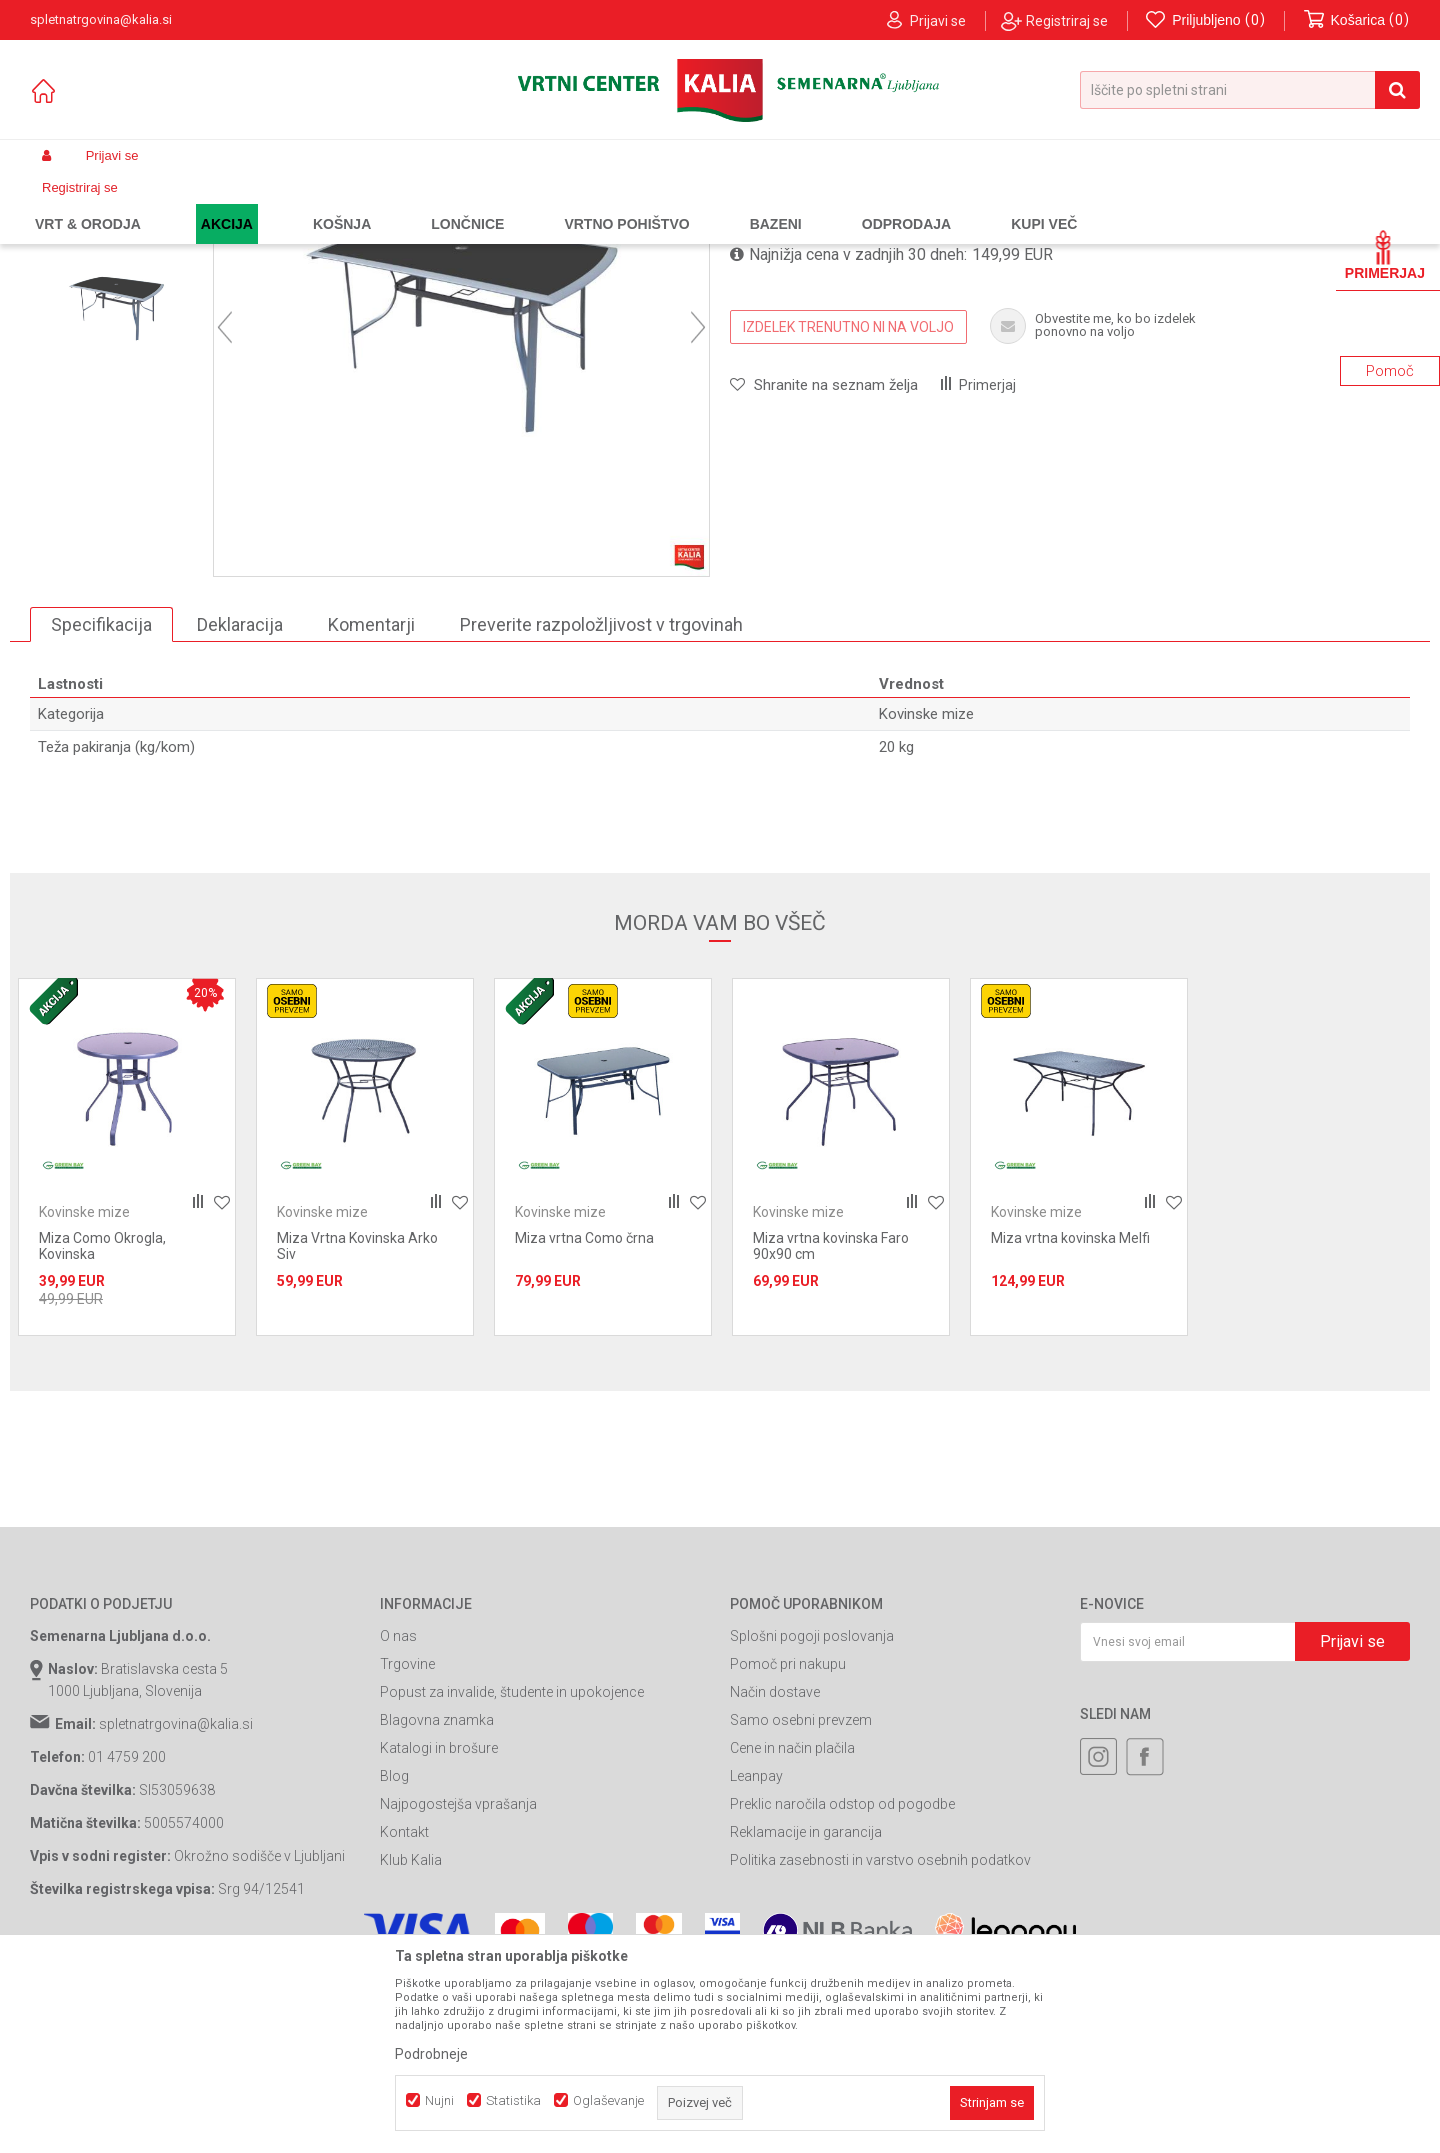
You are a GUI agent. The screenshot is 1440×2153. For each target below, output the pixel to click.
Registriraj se (1067, 21)
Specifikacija (101, 804)
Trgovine (407, 1845)
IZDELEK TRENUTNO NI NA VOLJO (848, 507)
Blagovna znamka (437, 1901)
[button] (1250, 90)
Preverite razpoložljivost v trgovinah (601, 804)
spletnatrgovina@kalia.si (176, 1905)
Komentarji (371, 804)
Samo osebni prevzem (801, 1901)
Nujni (439, 2100)
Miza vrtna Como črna (584, 1419)
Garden (231, 203)
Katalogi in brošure (439, 1929)
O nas (398, 1817)
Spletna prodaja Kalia (87, 203)
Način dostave (775, 1873)
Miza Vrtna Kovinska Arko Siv (357, 1427)
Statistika (513, 2100)
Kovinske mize (514, 203)
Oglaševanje (608, 2100)
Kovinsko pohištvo (409, 203)
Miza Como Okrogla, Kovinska (102, 1427)
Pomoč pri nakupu (788, 1845)
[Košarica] (1357, 20)
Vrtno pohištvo (305, 203)
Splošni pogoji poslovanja (812, 1817)
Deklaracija (240, 804)
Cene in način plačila (792, 1929)
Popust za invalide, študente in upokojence (512, 1873)
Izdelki (178, 203)
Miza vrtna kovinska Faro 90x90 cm (831, 1427)
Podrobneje (431, 2054)
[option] (116, 335)
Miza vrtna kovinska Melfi (1070, 1419)
